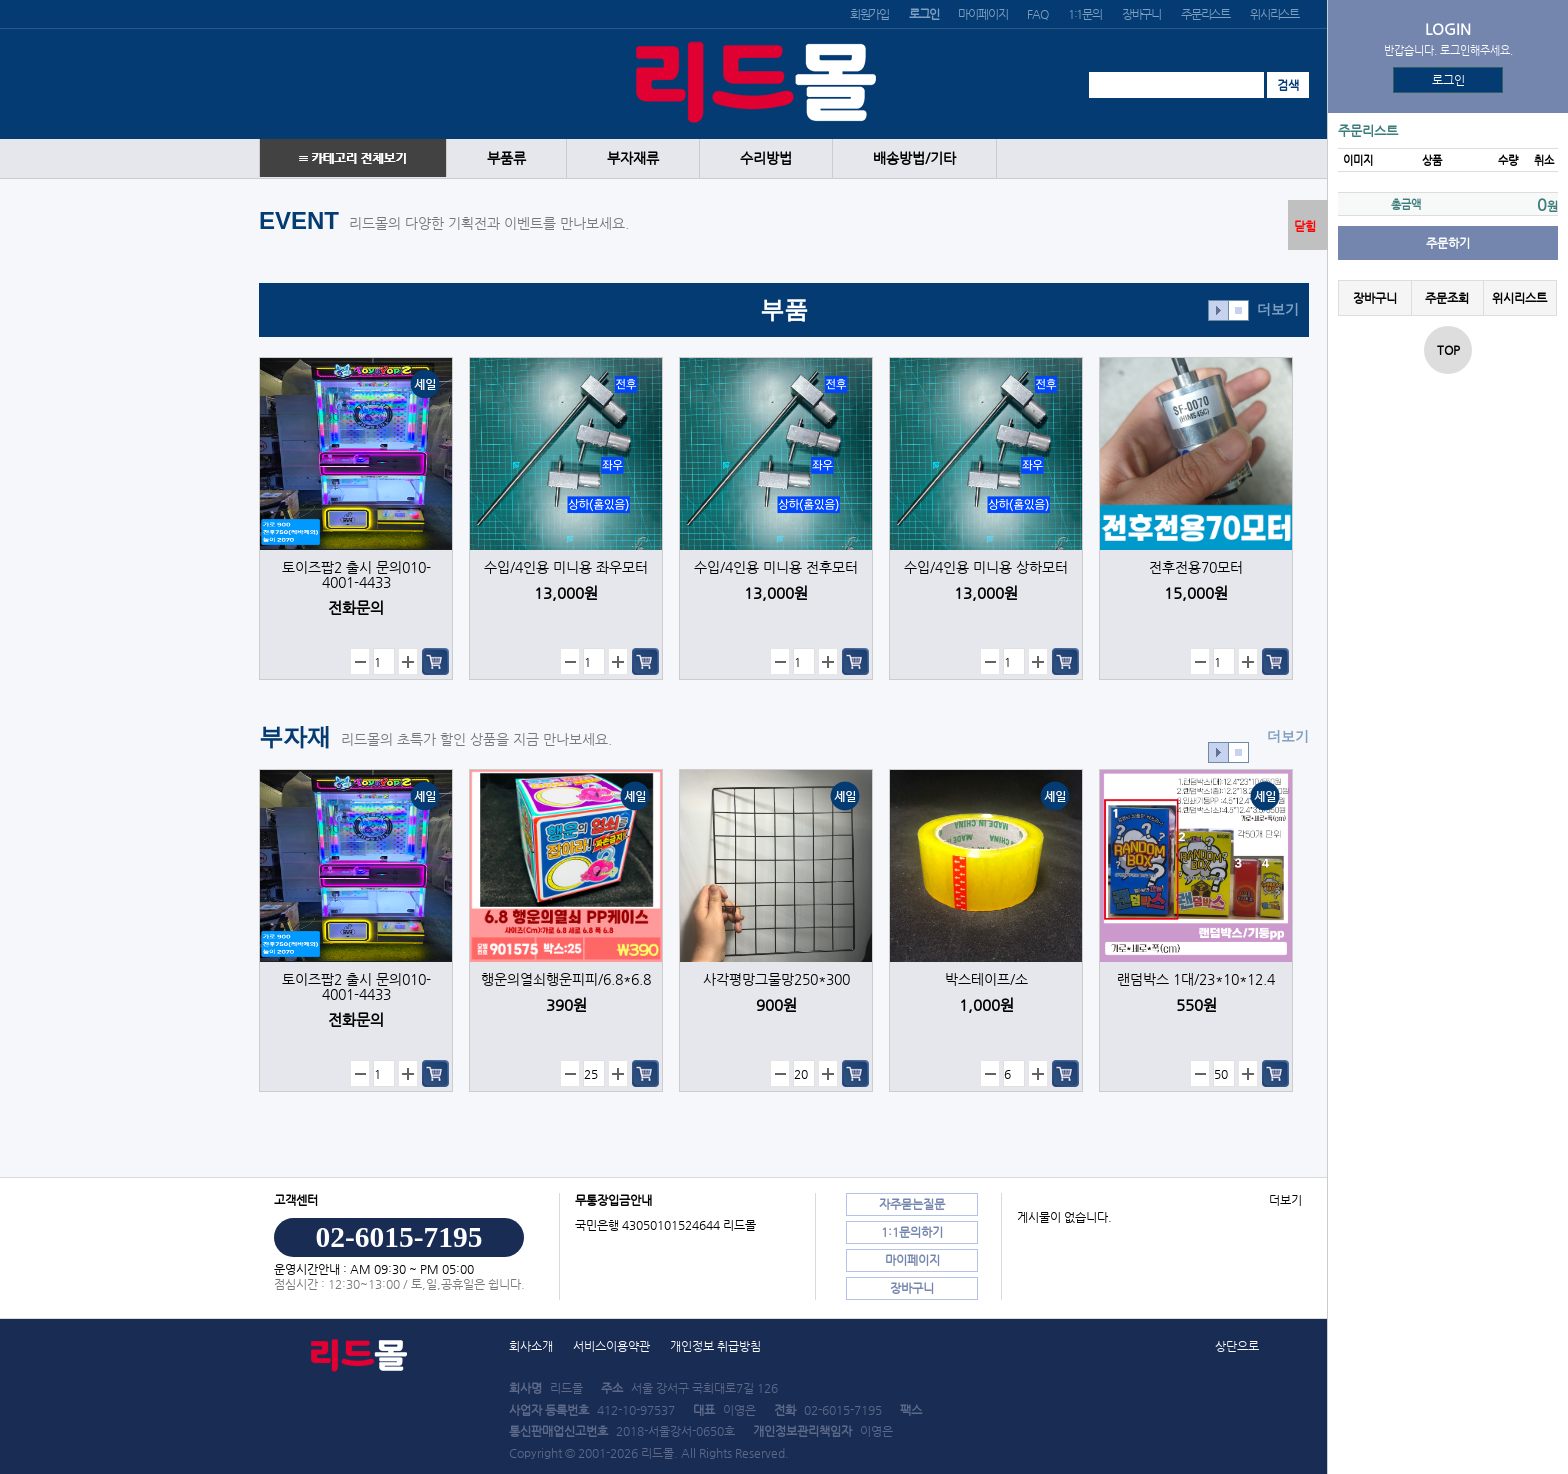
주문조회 (1447, 298)
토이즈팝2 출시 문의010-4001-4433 (356, 575)
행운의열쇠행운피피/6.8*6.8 (566, 979)
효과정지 (1238, 310)
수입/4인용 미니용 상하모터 (986, 567)
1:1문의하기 (912, 1232)
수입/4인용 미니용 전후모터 (776, 567)
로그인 (1448, 80)
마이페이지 (982, 14)
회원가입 (869, 14)
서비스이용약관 (611, 1346)
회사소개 (531, 1346)
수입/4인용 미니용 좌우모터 (566, 567)
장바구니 (1141, 14)
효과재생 (1218, 310)
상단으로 (1237, 1346)
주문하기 (1448, 243)
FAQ (1037, 14)
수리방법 (766, 158)
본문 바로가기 (0, 0)
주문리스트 (1205, 14)
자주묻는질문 (912, 1204)
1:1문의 (1085, 14)
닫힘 (1305, 226)
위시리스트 (1274, 14)
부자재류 (633, 158)
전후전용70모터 (1196, 567)
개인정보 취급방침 (715, 1346)
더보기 (1278, 309)
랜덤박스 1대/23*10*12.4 (1196, 979)
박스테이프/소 (986, 979)
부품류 (506, 158)
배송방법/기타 (914, 158)
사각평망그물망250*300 (776, 979)
